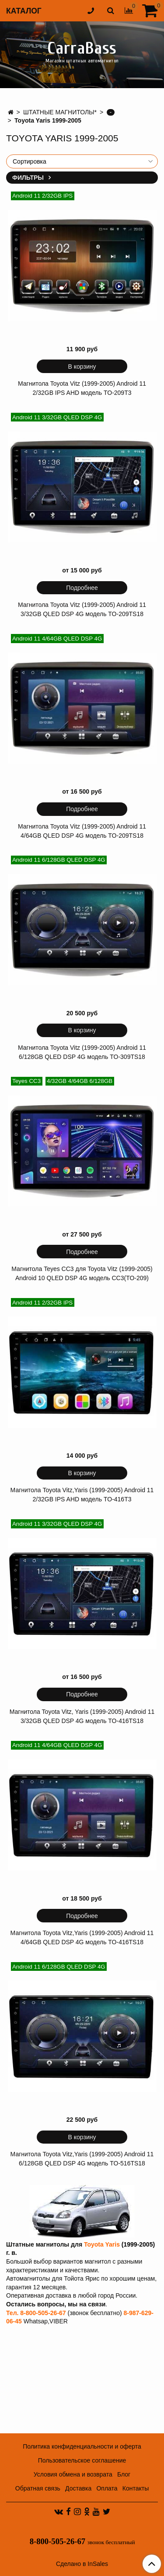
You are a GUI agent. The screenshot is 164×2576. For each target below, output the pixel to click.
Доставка (78, 2488)
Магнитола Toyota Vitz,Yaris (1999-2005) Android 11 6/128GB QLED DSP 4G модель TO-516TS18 (82, 2159)
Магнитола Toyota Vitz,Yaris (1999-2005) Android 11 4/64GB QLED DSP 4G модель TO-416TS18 (82, 1937)
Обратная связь (37, 2488)
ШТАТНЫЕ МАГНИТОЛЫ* (60, 112)
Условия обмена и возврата (73, 2474)
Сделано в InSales (82, 2564)
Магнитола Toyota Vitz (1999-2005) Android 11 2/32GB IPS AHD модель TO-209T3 (82, 388)
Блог (123, 2474)
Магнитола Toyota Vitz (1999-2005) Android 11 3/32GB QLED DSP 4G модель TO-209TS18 (82, 609)
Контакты (135, 2488)
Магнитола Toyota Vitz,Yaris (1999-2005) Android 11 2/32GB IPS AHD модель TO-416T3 (82, 1495)
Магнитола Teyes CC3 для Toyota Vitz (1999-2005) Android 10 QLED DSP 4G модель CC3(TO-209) (81, 1273)
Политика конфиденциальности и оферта (82, 2446)
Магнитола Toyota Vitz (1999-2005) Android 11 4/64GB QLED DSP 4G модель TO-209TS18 (82, 831)
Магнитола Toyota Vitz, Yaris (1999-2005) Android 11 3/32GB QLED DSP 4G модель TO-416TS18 (82, 1716)
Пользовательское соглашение (82, 2460)
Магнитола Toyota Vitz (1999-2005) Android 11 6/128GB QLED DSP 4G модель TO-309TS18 (82, 1052)
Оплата (106, 2488)
